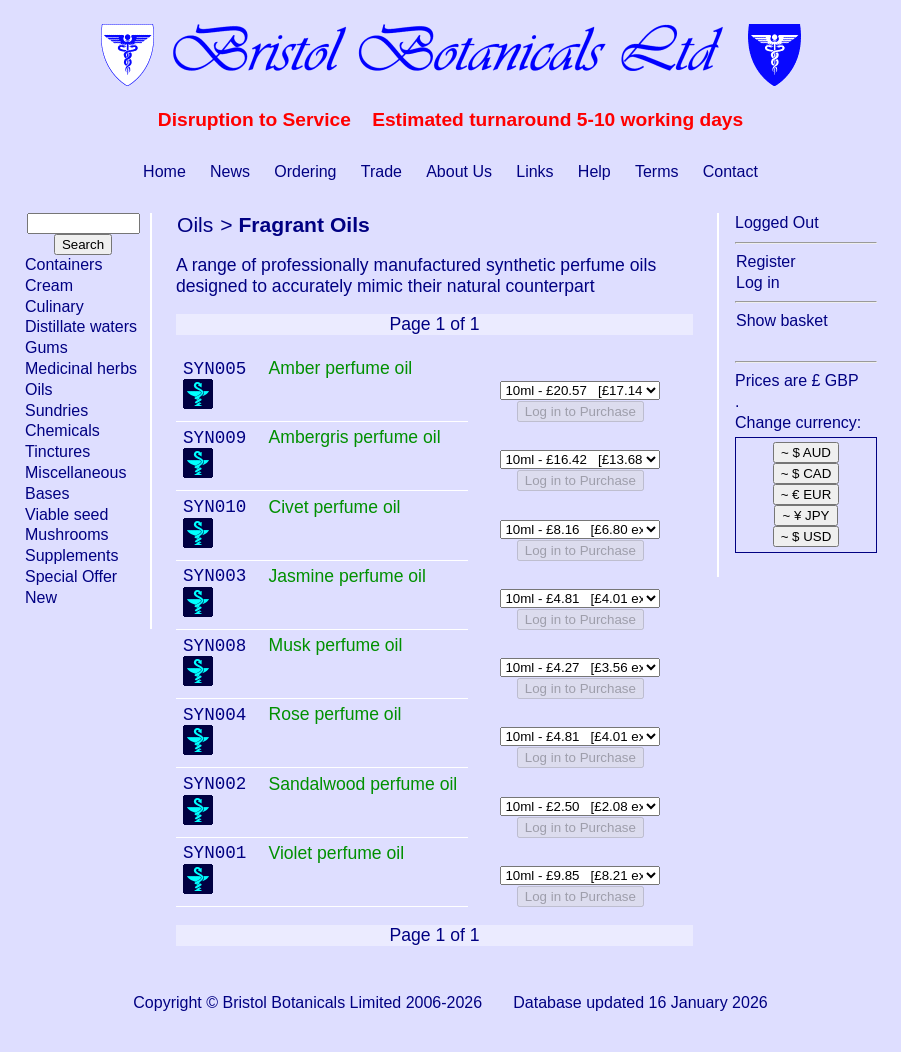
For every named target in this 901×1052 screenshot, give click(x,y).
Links (534, 171)
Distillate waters (81, 326)
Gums (46, 347)
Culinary (54, 306)
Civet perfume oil (334, 507)
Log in (758, 282)
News (230, 171)
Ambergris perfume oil (354, 437)
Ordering (305, 171)
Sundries (56, 410)
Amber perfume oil (340, 368)
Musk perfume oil (335, 645)
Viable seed (66, 514)
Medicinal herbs (81, 368)
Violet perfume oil (336, 853)
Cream (49, 285)
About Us (459, 171)
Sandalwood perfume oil (362, 784)
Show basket (782, 320)
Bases (47, 493)
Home (164, 171)
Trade (381, 171)
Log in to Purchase (580, 411)
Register (766, 261)
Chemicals (62, 430)
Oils (39, 389)
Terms (657, 171)
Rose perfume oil (334, 714)
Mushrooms (67, 534)
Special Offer (71, 576)
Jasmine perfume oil (346, 576)
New (41, 597)
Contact (730, 171)
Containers (63, 264)
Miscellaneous (75, 472)
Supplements (71, 555)
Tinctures (57, 451)
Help (594, 171)
